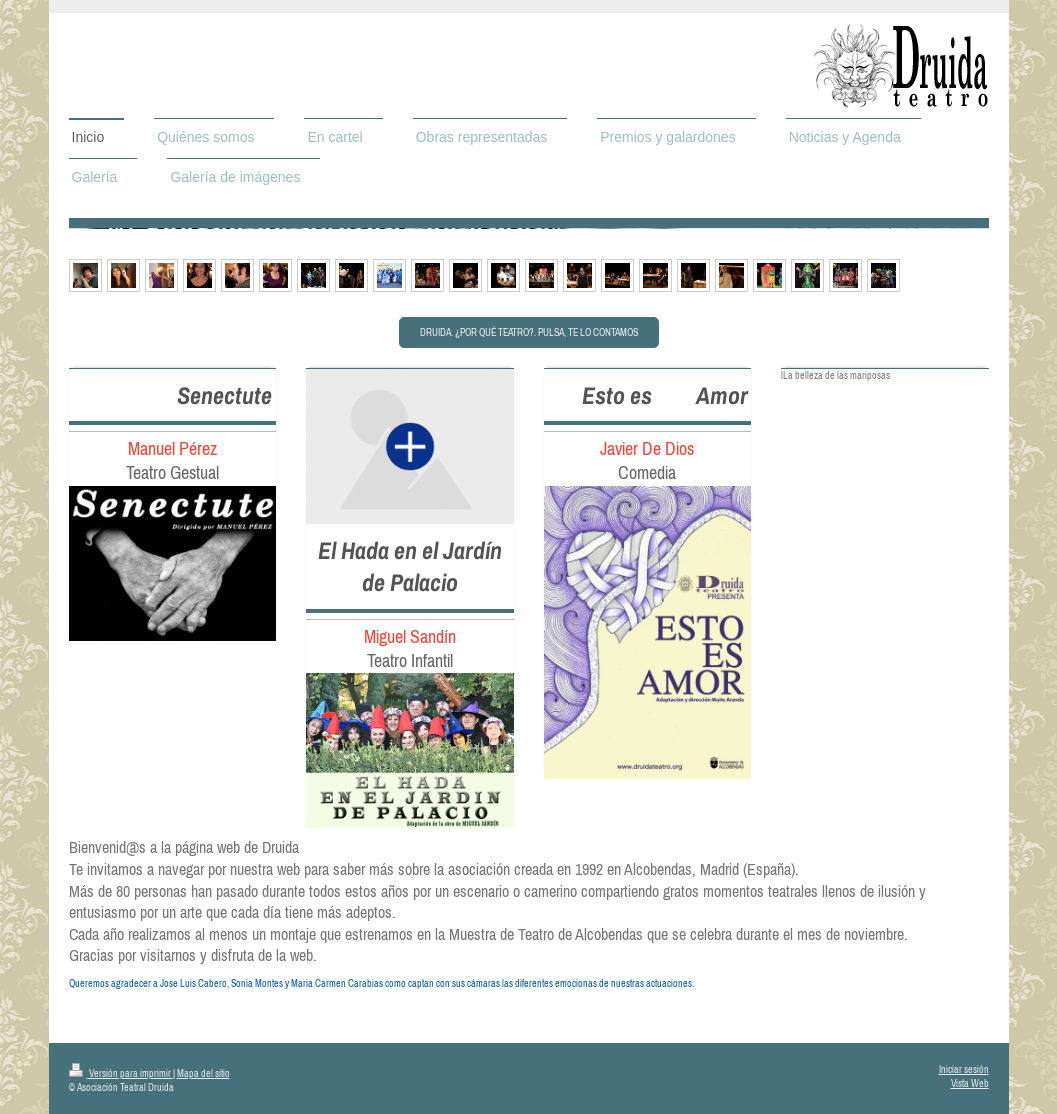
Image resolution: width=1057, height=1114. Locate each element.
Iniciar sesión (964, 1069)
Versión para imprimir (121, 1073)
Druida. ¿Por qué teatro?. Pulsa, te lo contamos (529, 332)
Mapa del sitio (203, 1073)
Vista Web (970, 1083)
